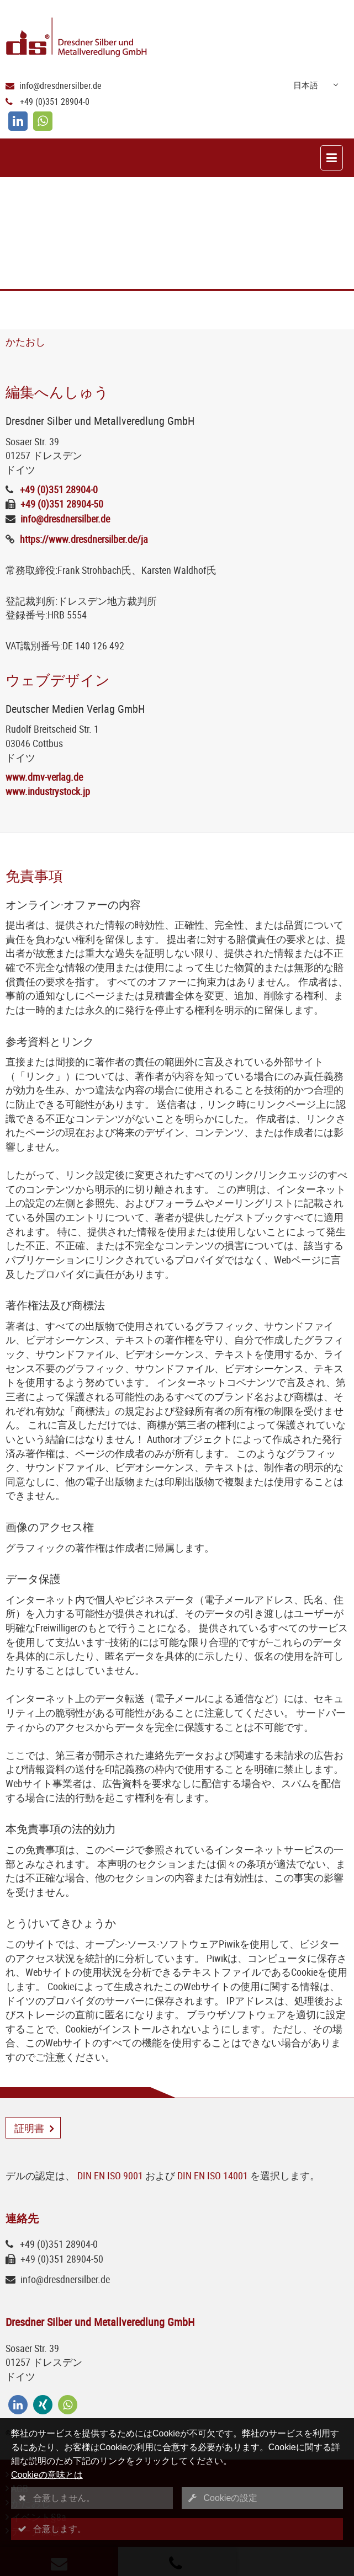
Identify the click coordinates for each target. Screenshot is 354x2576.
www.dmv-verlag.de (44, 776)
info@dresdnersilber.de (60, 85)
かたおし (25, 341)
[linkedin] (18, 121)
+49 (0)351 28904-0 (54, 101)
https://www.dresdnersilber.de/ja (84, 539)
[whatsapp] (42, 121)
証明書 (29, 2128)
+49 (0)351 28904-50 (61, 503)
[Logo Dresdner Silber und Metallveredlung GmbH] (180, 38)
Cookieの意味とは (47, 2474)
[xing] (42, 2404)
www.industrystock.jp (48, 791)
